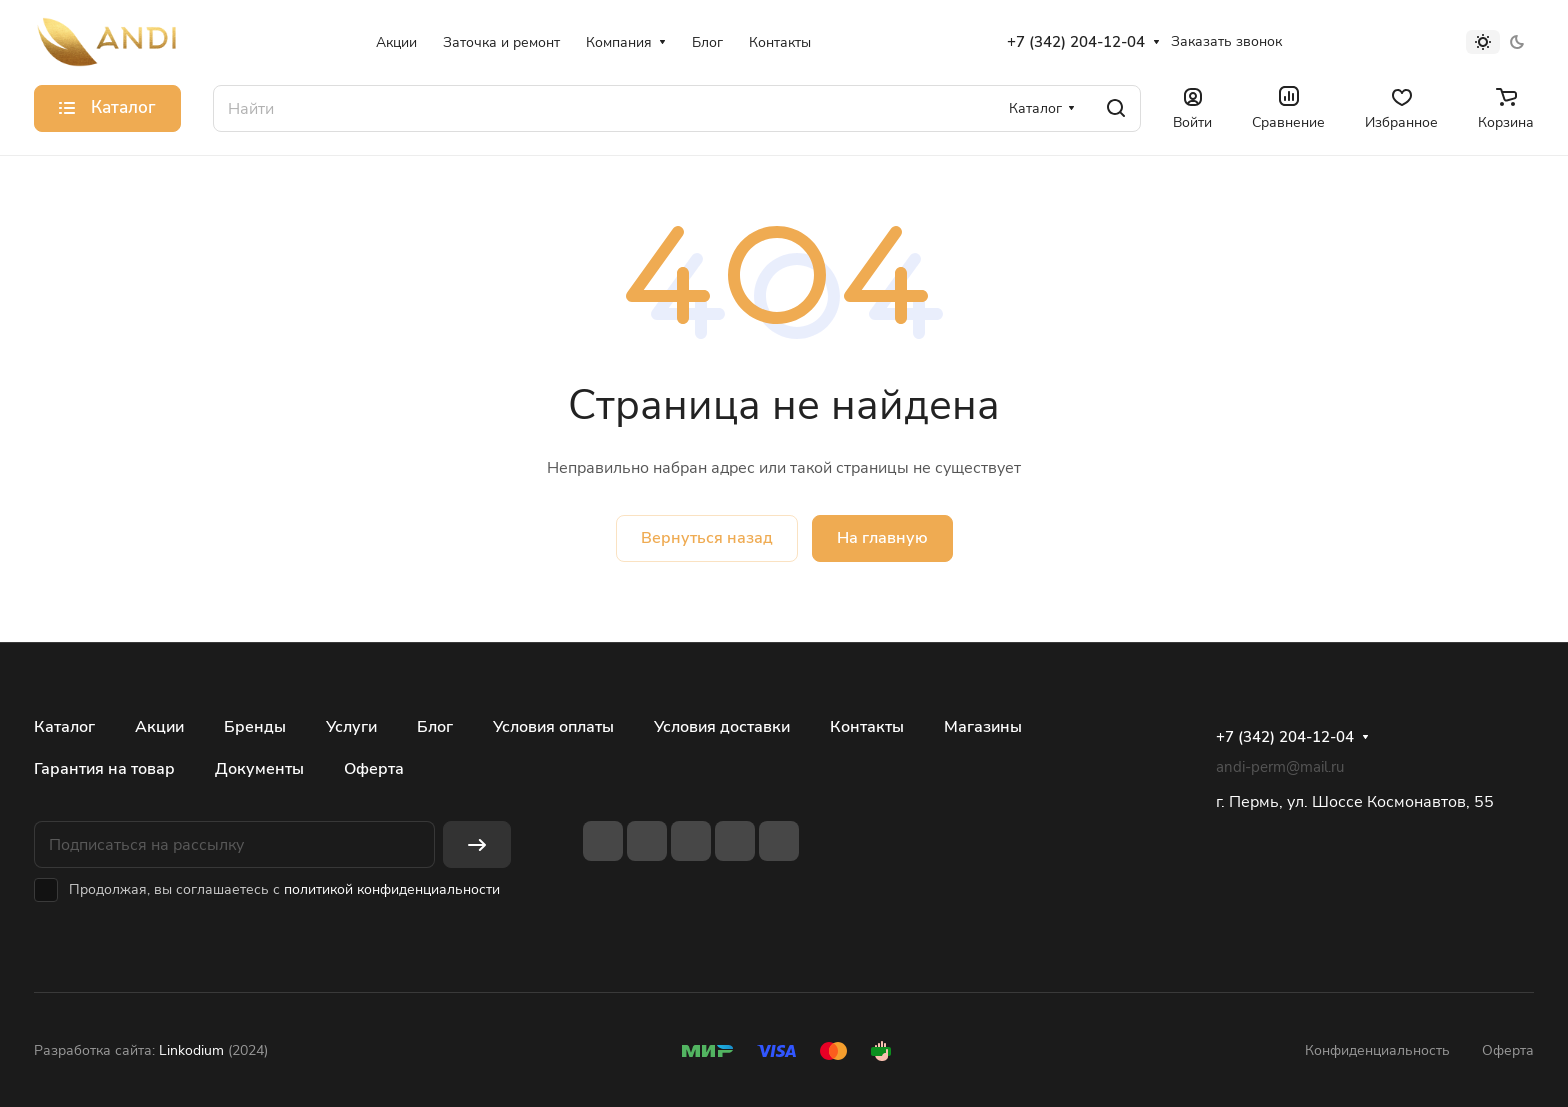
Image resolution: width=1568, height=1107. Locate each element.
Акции (159, 727)
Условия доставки (722, 727)
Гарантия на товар (104, 769)
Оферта (374, 769)
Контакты (867, 727)
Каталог (64, 727)
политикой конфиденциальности (392, 889)
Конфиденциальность (1377, 1050)
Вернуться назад (707, 538)
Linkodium (191, 1050)
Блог (435, 727)
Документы (259, 769)
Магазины (983, 727)
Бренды (255, 727)
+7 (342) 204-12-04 (1076, 42)
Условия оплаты (553, 727)
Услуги (351, 727)
